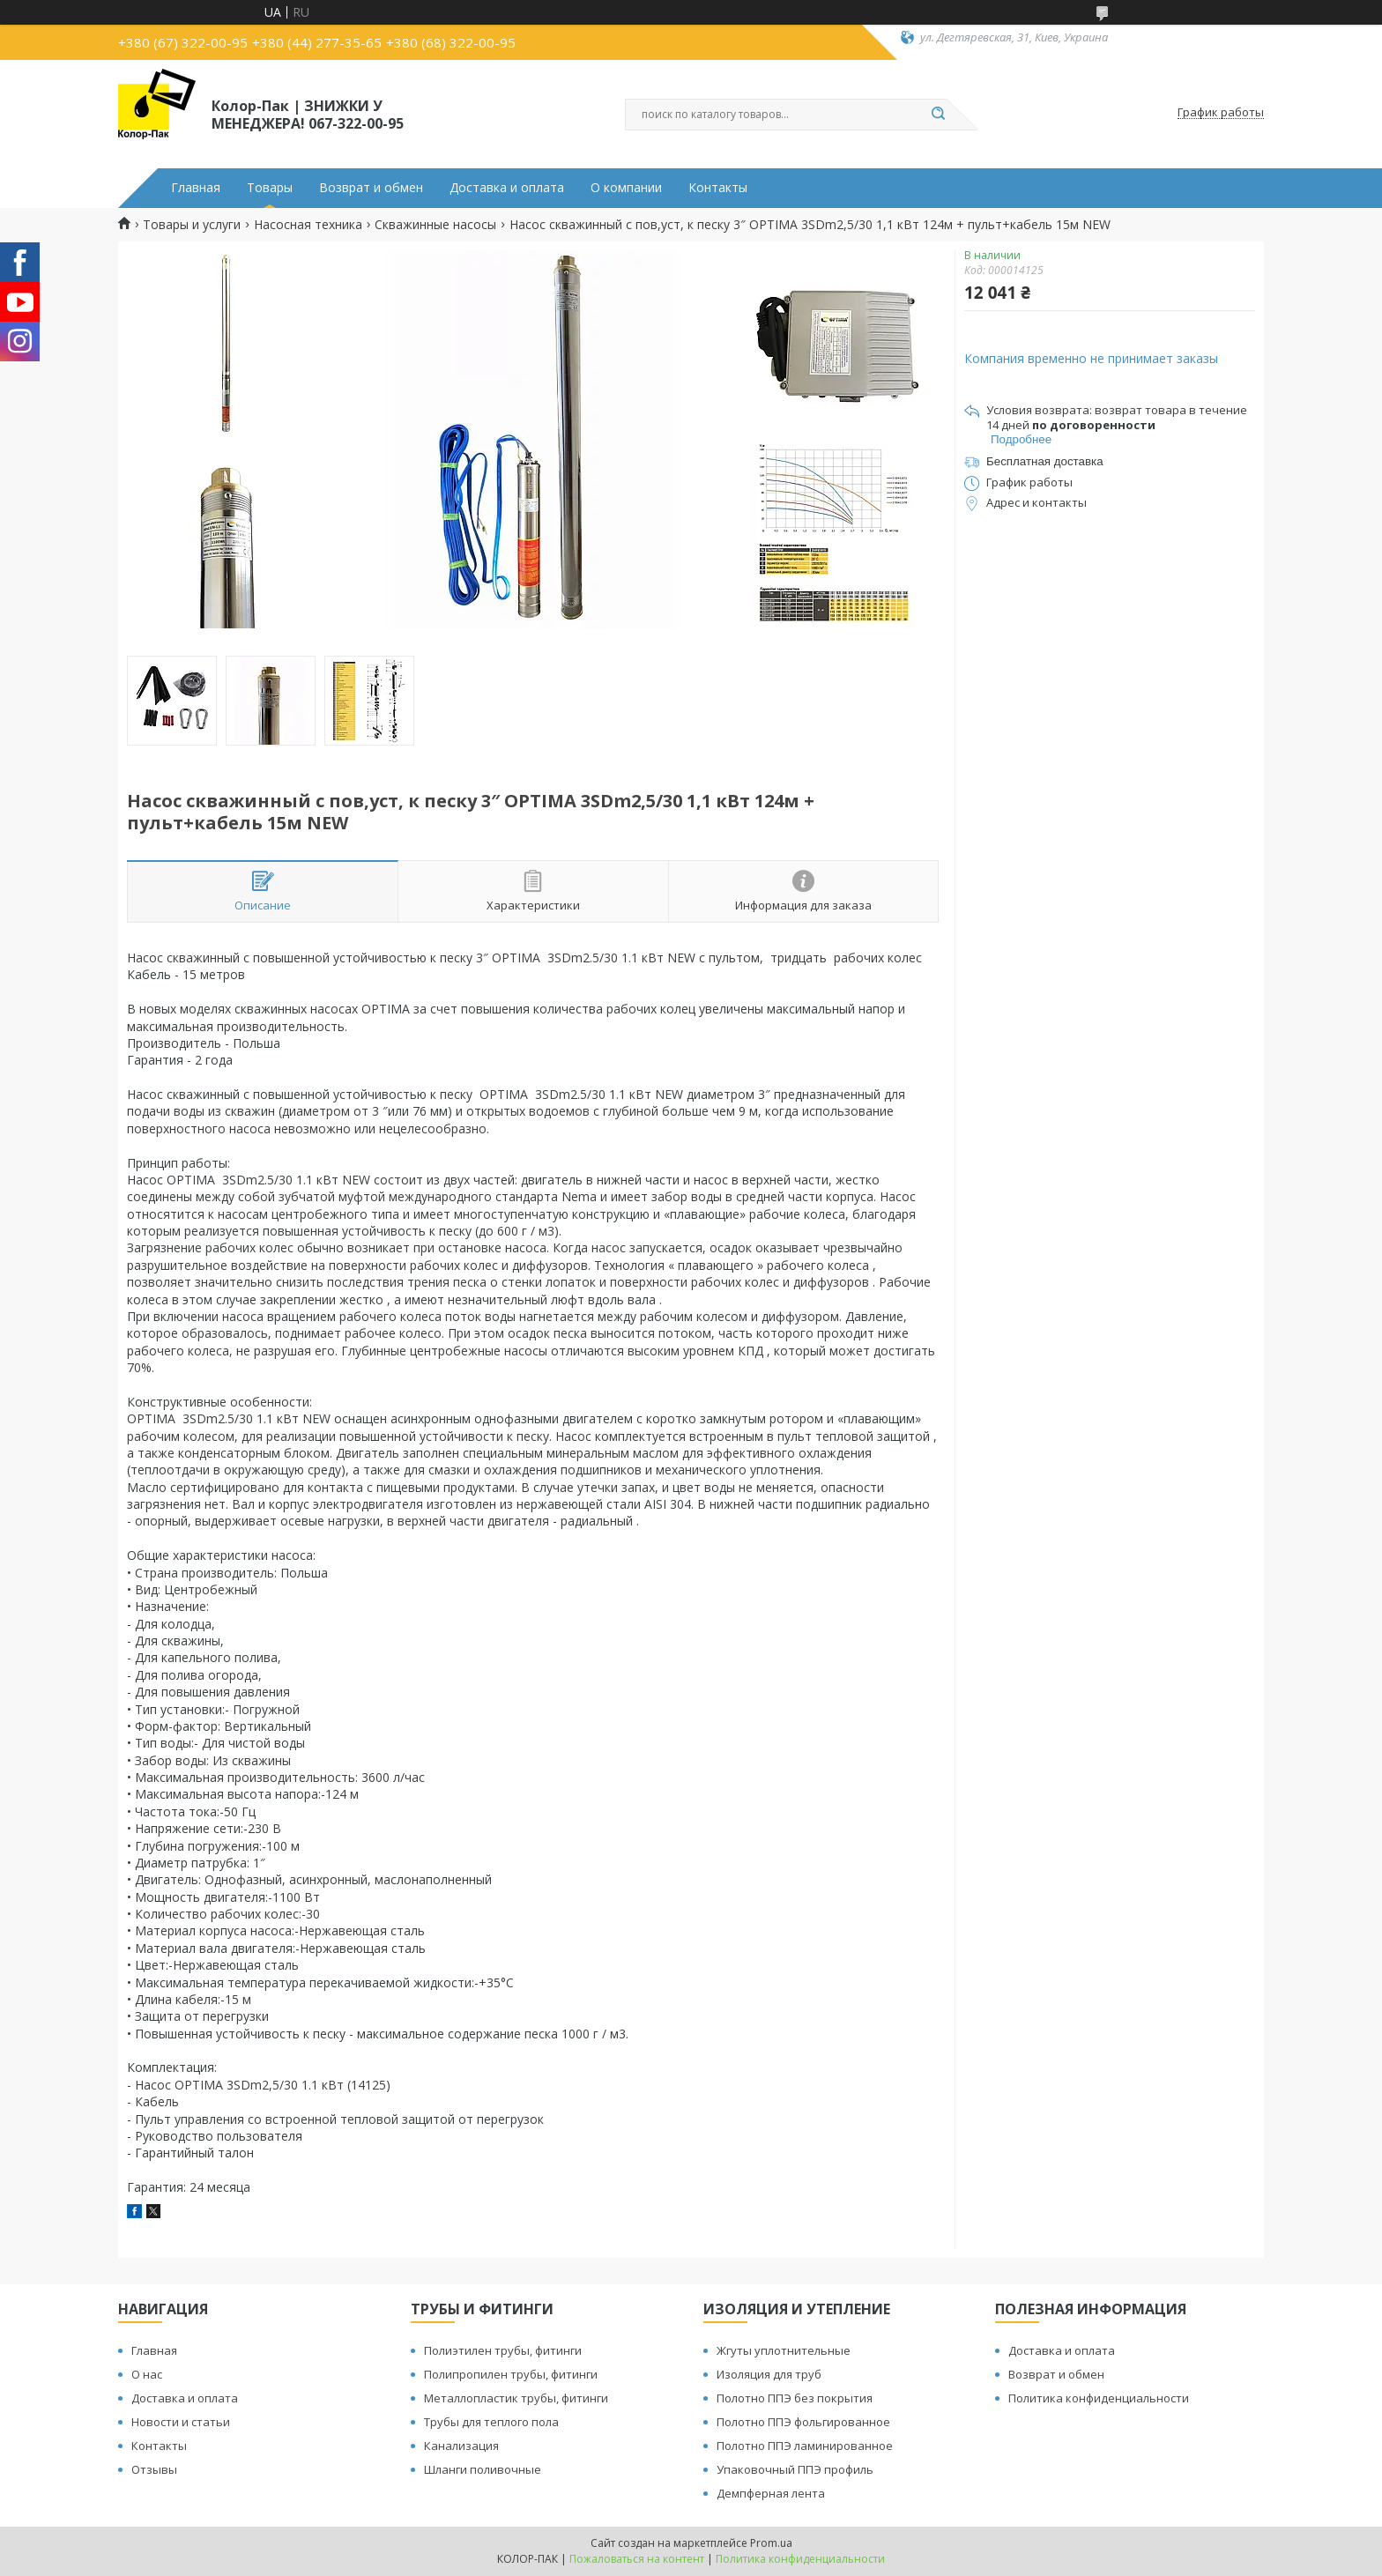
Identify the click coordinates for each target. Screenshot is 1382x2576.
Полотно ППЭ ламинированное (805, 2446)
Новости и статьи (180, 2422)
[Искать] (937, 114)
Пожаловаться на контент (636, 2558)
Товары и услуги (192, 225)
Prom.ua (771, 2542)
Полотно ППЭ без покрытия (795, 2398)
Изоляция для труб (769, 2374)
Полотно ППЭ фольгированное (803, 2422)
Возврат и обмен (371, 188)
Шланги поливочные (482, 2469)
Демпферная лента (771, 2493)
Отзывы (154, 2469)
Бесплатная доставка (1044, 461)
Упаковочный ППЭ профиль (795, 2469)
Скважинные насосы (435, 225)
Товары (270, 188)
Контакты (717, 188)
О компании (626, 188)
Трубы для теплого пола (491, 2422)
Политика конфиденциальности (1098, 2398)
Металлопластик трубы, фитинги (516, 2398)
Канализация (461, 2446)
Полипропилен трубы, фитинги (511, 2374)
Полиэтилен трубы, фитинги (503, 2350)
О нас (146, 2374)
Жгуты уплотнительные (784, 2350)
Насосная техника (308, 225)
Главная (195, 188)
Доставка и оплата (507, 188)
